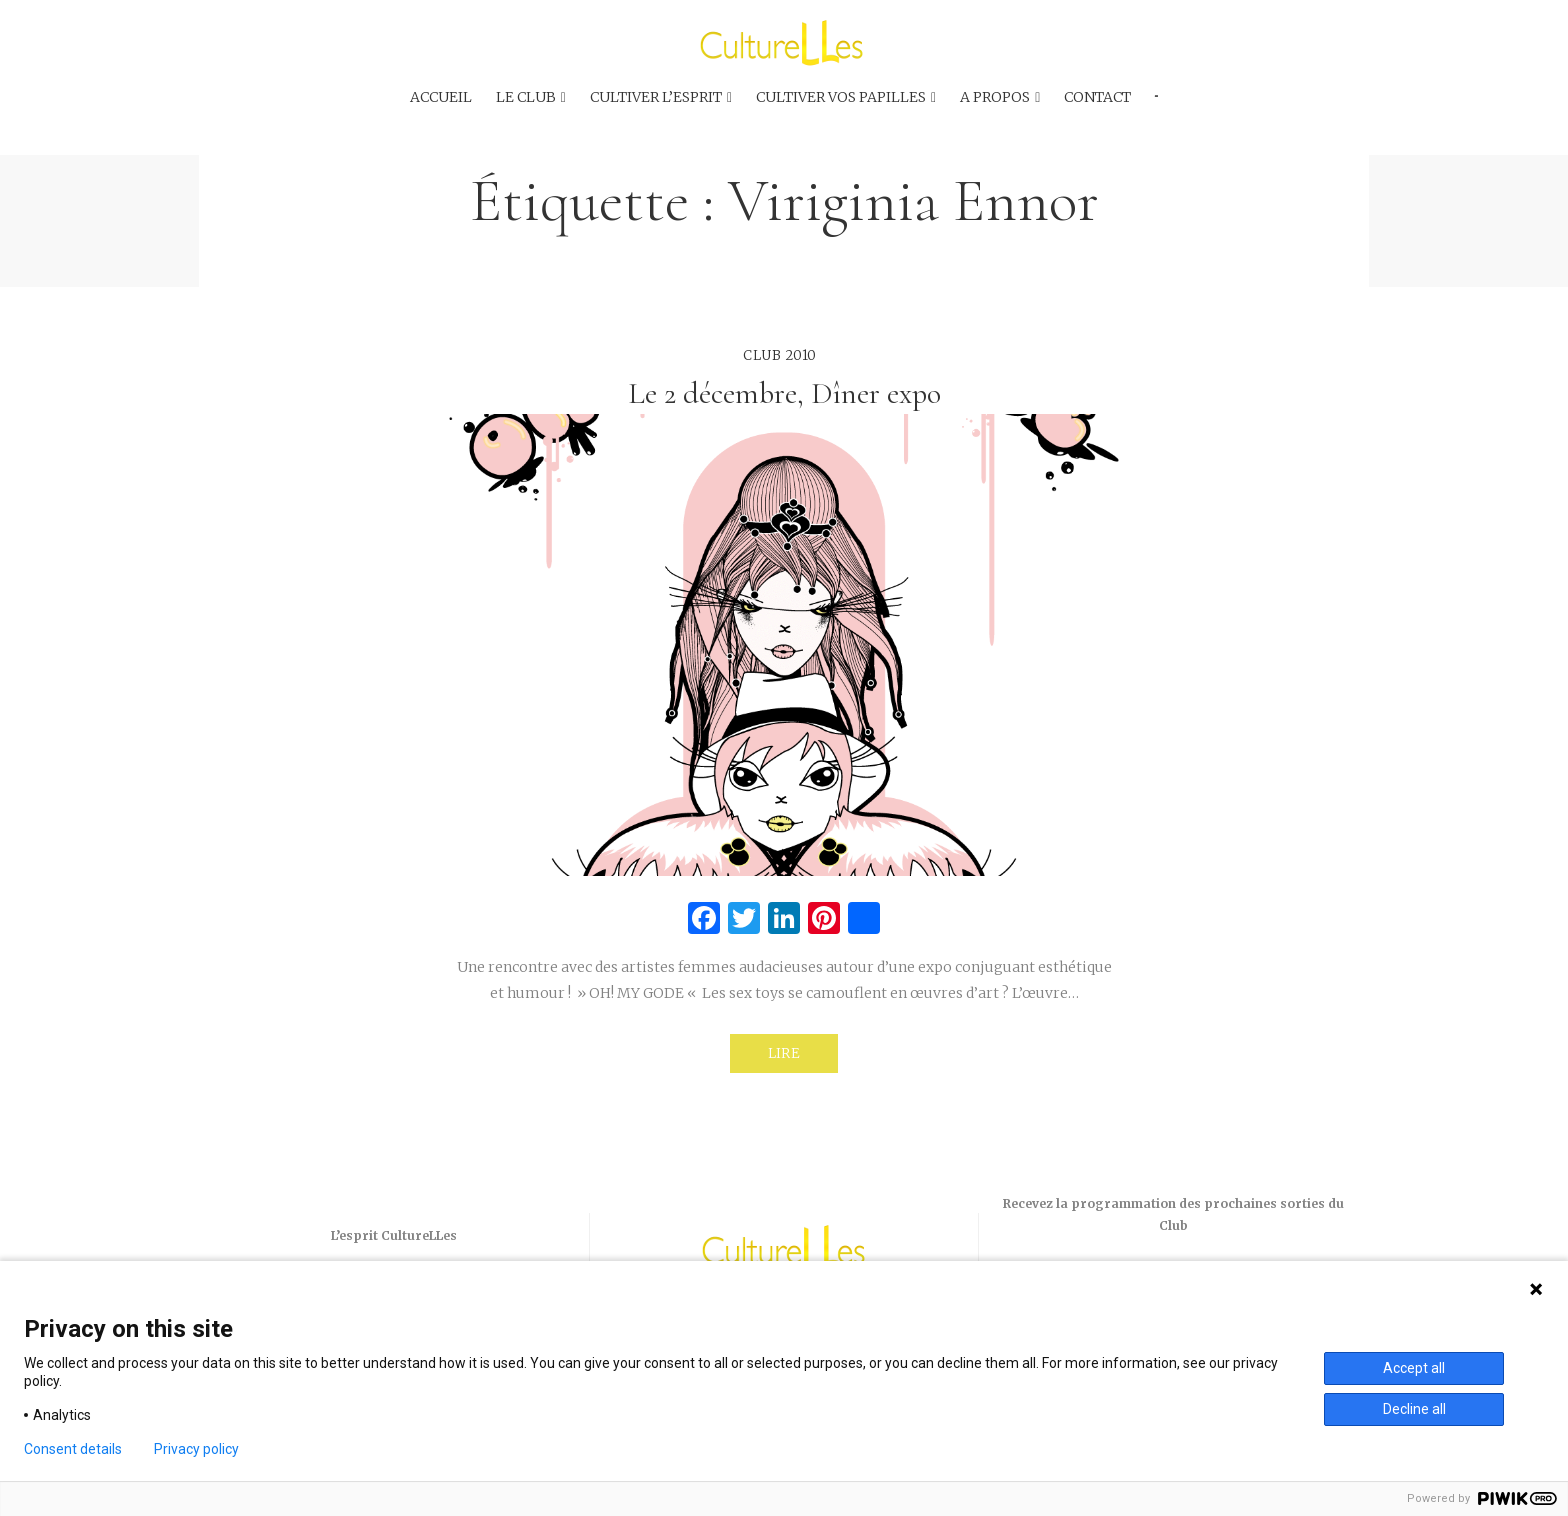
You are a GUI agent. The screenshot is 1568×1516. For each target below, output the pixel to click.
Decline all (1414, 1409)
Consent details (73, 1449)
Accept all (1414, 1368)
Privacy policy (196, 1449)
